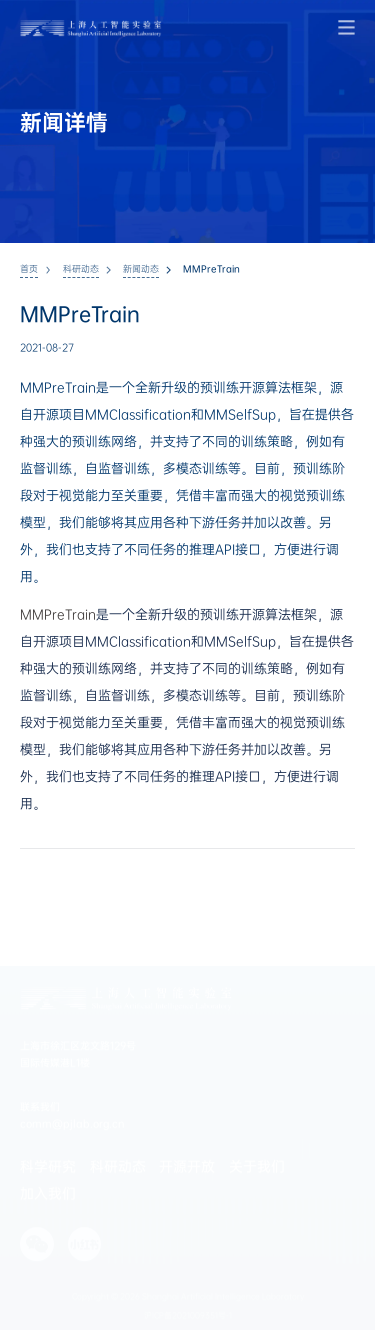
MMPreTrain (58, 614)
